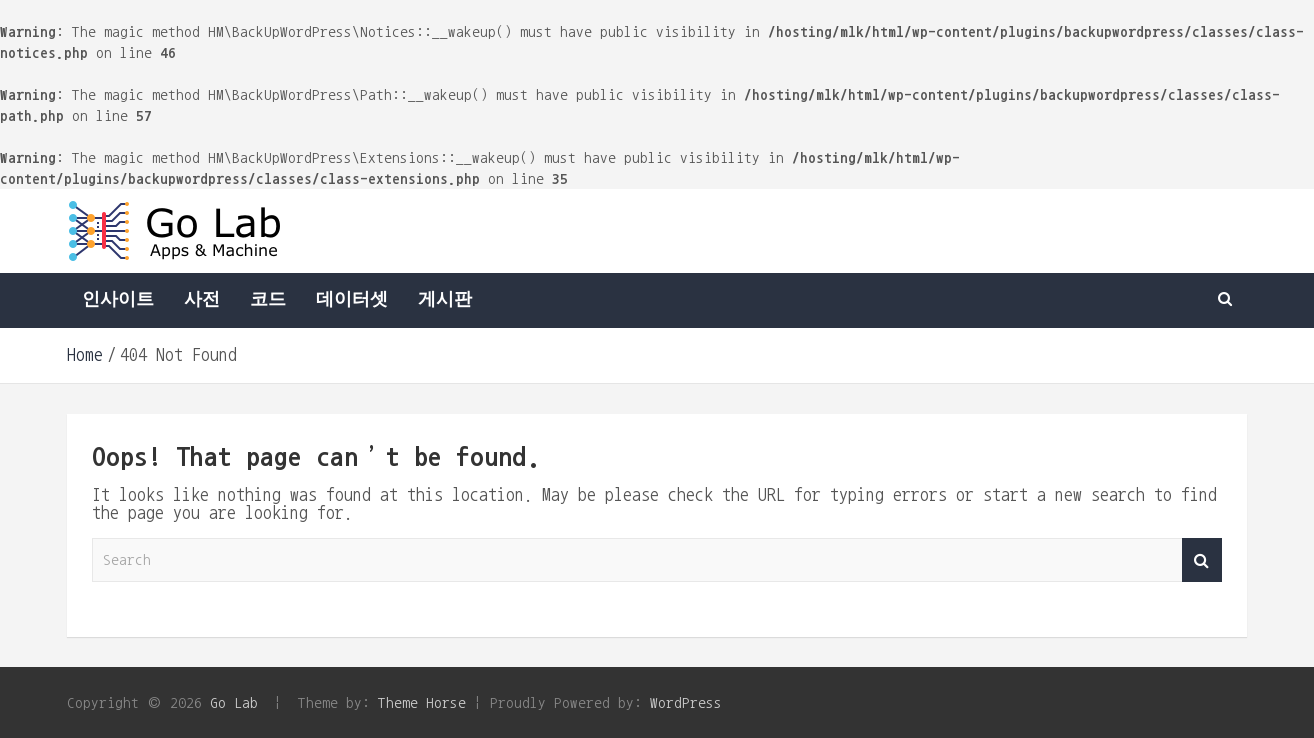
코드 (268, 300)
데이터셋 (352, 300)
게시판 (445, 300)
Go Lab (234, 702)
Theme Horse (422, 702)
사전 (202, 300)
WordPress (686, 702)
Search (1202, 560)
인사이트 (118, 300)
